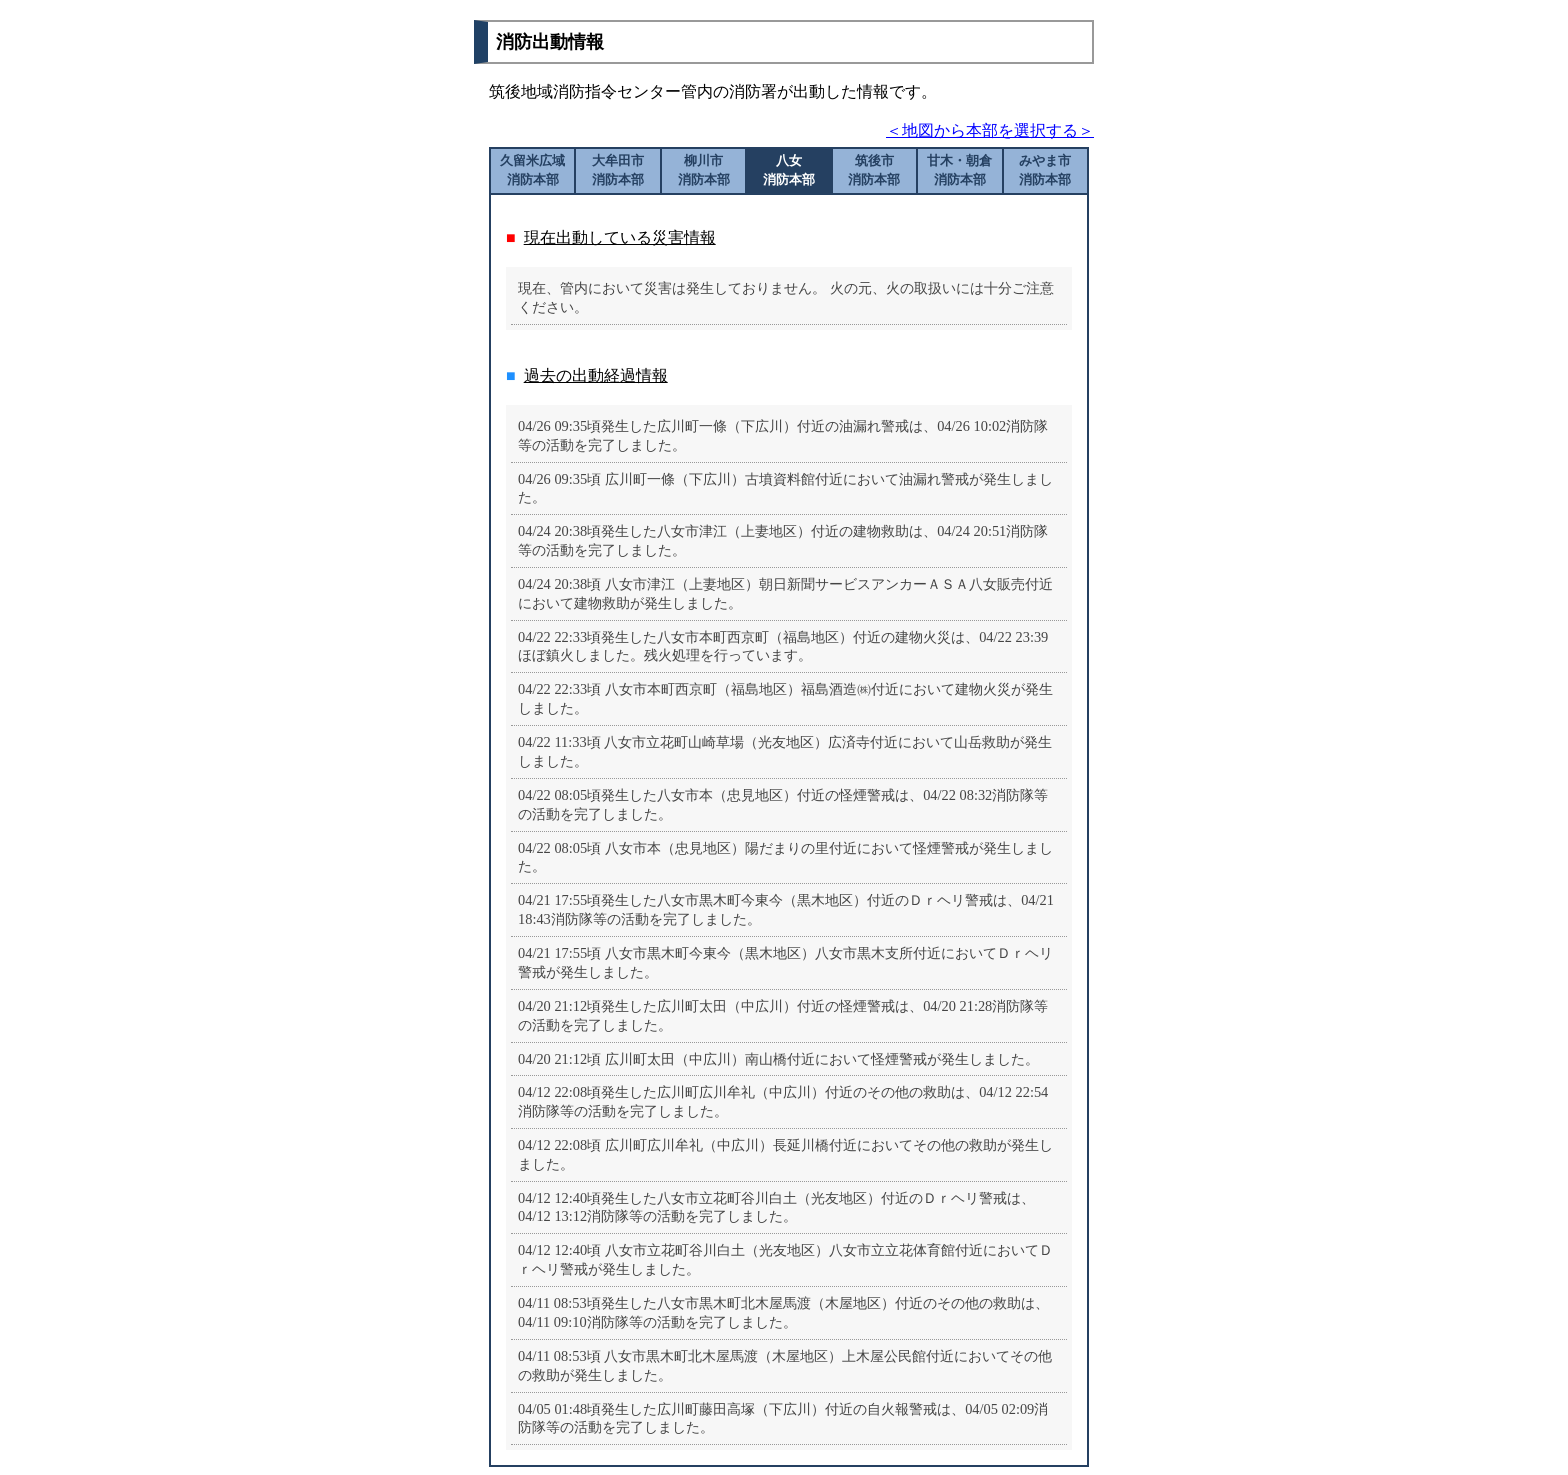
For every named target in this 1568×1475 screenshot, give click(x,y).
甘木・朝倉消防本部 (959, 170)
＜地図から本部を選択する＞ (990, 130)
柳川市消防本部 (704, 170)
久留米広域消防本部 (532, 170)
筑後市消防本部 (874, 170)
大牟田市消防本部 (618, 170)
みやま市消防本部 (1045, 170)
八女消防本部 (789, 170)
